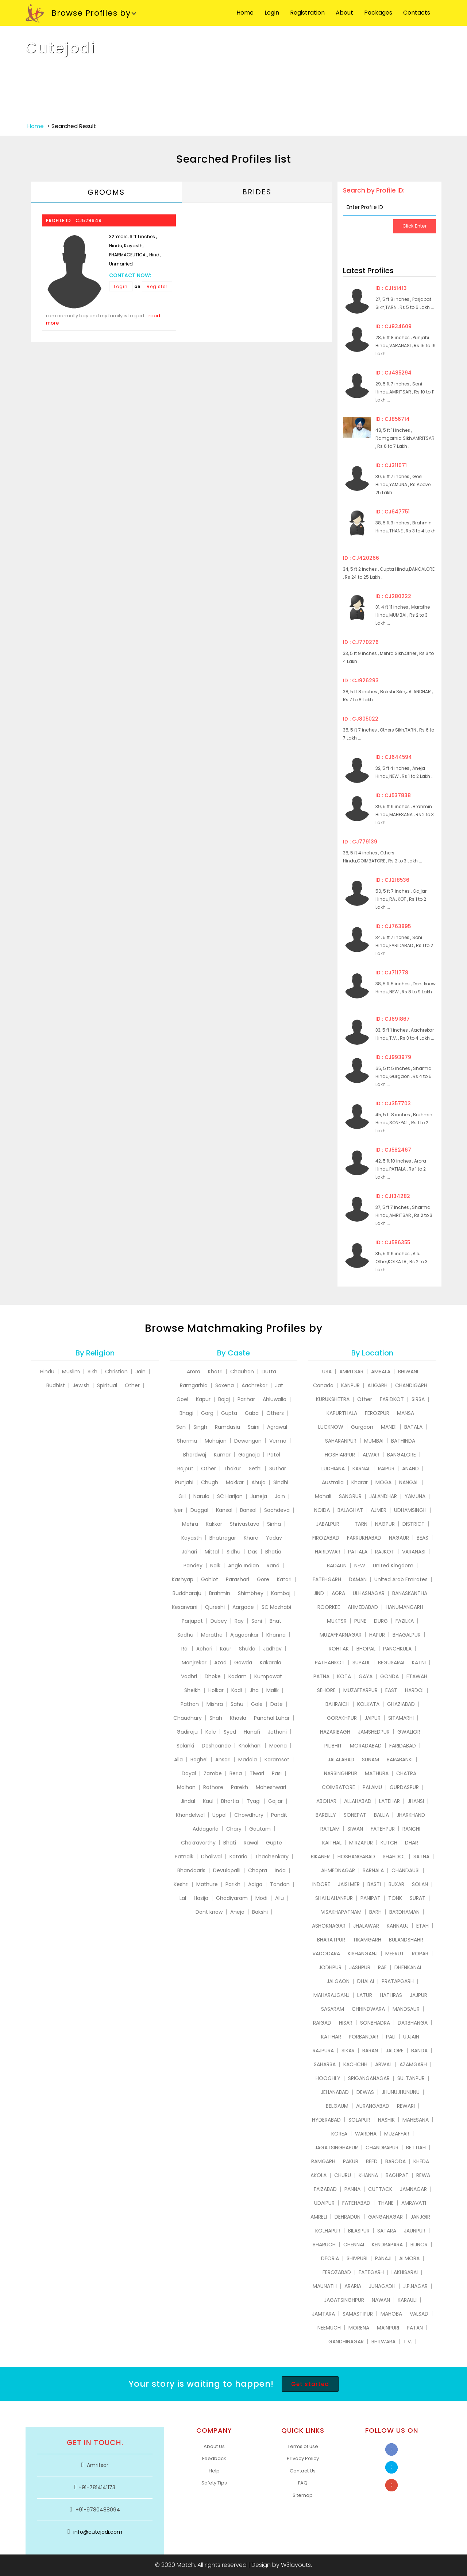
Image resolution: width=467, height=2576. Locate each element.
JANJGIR (420, 2216)
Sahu (237, 1704)
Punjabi (184, 1482)
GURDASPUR (404, 1787)
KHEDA (421, 2161)
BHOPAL (365, 1648)
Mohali (323, 1496)
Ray (239, 1621)
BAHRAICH (337, 1704)
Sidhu (233, 1551)
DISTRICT (413, 1524)
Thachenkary (272, 1856)
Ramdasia (227, 1427)
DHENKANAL (408, 1967)
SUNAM (370, 1759)
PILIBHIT (333, 1745)
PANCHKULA (397, 1648)
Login (272, 12)
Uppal (219, 1815)
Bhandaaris (191, 1870)
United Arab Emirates (401, 1579)
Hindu (47, 1371)
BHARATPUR (331, 1939)
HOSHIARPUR (340, 1454)
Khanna (276, 1634)
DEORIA (330, 2258)
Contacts (416, 12)
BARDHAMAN (404, 1912)
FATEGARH (371, 2272)
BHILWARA (383, 2341)
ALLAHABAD (357, 1801)
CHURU (342, 2175)
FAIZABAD (325, 2189)
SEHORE (326, 1690)
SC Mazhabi (276, 1607)
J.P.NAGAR (415, 2286)
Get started (310, 2384)
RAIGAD (322, 2022)
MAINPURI (388, 2327)
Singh (200, 1427)
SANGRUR (350, 1496)
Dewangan (248, 1440)
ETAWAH (416, 1676)
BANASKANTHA (409, 1593)
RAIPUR (386, 1468)
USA (327, 1371)
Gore (263, 1579)
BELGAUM (337, 2106)
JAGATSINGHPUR (344, 2300)
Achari (204, 1648)
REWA (423, 2175)
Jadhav (272, 1648)
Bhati (229, 1842)
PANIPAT (370, 1898)
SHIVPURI (357, 2258)
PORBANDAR (363, 2036)
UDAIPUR (324, 2203)
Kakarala (270, 1662)
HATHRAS (391, 1995)
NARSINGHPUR (340, 1773)
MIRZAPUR (361, 1842)
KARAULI (407, 2300)
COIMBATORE (338, 1787)
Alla (178, 1759)
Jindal (188, 1801)
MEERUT (394, 1953)
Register (157, 286)
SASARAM (332, 2009)
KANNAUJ (398, 1925)
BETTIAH (416, 2147)
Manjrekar (194, 1662)
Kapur (203, 1399)
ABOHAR (326, 1801)
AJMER (378, 1510)
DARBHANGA (413, 2022)
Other (132, 1385)
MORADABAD (366, 1745)
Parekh (239, 1787)
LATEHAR (389, 1801)
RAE (382, 1967)
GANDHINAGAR (346, 2341)
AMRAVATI (413, 2203)
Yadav (274, 1537)
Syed (230, 1731)
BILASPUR (359, 2230)
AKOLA (318, 2175)
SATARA (386, 2230)
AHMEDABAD (363, 1607)
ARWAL (383, 2064)
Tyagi (253, 1801)
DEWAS (365, 2092)
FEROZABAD (337, 2272)
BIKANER (320, 1856)
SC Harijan (230, 1496)
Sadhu (185, 1634)
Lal (183, 1898)
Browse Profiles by (78, 13)
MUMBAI (373, 1440)
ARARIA (352, 2286)
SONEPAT (355, 1815)
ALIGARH (377, 1385)
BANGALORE (401, 1454)
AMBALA (380, 1371)
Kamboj (280, 1593)
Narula (201, 1496)
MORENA (358, 2327)
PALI (390, 2036)
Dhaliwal (211, 1856)
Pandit (279, 1815)
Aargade (243, 1607)
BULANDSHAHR (406, 1939)
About (344, 12)
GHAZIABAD (401, 1704)
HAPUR (377, 1634)
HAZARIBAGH (335, 1731)
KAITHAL (331, 1842)
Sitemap (303, 2495)
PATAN (415, 2327)
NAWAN (381, 2300)
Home (245, 12)
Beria (235, 1773)
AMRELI (318, 2216)
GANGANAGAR (385, 2216)
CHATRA (406, 1773)
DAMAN (358, 1579)
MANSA (405, 1413)
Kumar (222, 1454)
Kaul (208, 1801)
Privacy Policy (303, 2458)
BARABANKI (400, 1759)
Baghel (199, 1759)
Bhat (275, 1621)
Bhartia (230, 1801)
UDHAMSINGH (410, 1510)
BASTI (374, 1884)
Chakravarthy (198, 1842)
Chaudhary (187, 1718)
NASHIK (386, 2119)
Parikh (232, 1884)
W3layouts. (296, 2565)
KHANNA (368, 2175)
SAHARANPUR (340, 1440)
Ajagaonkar (244, 1634)
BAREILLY (326, 1815)
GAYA (366, 1676)
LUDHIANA (333, 1468)
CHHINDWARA (368, 2009)
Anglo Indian (243, 1565)
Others (275, 1413)
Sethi (255, 1468)
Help (214, 2470)
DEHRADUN (347, 2216)
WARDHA (366, 2133)
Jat (279, 1385)
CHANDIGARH (411, 1385)
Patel (273, 1454)
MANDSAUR (406, 2009)
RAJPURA (323, 2050)
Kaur (225, 1648)
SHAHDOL (394, 1856)
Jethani (277, 1731)
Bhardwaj (194, 1454)
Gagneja (249, 1454)
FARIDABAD (402, 1745)
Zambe (213, 1773)
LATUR (364, 1995)
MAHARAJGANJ (331, 1995)
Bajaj (224, 1399)
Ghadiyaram (232, 1898)
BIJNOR (419, 2244)
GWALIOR (408, 1731)
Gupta (229, 1413)
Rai (185, 1648)
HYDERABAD (326, 2119)
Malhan (186, 1787)
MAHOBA (391, 2313)
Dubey (219, 1621)
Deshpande (216, 1745)
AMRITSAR (351, 1371)
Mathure (207, 1884)
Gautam (260, 1828)
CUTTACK (380, 2189)
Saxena (224, 1385)
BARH (375, 1912)
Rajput (185, 1468)
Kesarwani (184, 1607)
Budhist (55, 1385)
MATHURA (377, 1773)
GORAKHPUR (342, 1718)
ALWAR (371, 1454)
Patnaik (184, 1856)
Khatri (215, 1371)
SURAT (417, 1898)
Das (253, 1551)
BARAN (370, 2050)
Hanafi (252, 1731)
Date (276, 1704)
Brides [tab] (256, 192)
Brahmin (219, 1593)
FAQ (303, 2482)
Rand (273, 1565)
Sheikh (192, 1690)
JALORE (395, 2050)
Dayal (189, 1773)
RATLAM (330, 1828)
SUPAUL (361, 1662)
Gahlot (209, 1579)
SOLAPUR (359, 2119)
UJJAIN (411, 2036)
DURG (381, 1621)
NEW (359, 1565)
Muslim (71, 1371)
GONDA (389, 1676)
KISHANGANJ (363, 1953)
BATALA (413, 1427)
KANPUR (350, 1385)
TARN (361, 1524)
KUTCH (389, 1842)
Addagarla (206, 1828)
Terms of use (302, 2446)
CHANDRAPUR (382, 2147)
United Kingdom (393, 1565)
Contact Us (303, 2470)
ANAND (410, 1468)
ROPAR (420, 1953)
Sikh (92, 1371)
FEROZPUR (377, 1413)
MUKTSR (337, 1621)
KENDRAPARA (387, 2244)
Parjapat (192, 1621)
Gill (182, 1496)
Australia (333, 1482)
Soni (256, 1621)
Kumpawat (268, 1676)
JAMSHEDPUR (374, 1731)
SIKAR (348, 2050)
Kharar (359, 1482)
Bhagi (186, 1413)
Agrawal (277, 1427)
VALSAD (419, 2313)
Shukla (247, 1648)
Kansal (224, 1510)
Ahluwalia (274, 1399)
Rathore (213, 1787)
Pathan (190, 1704)
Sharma (187, 1440)
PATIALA (357, 1551)
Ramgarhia (194, 1385)
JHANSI (416, 1801)
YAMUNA (415, 1496)
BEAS (422, 1537)
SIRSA (418, 1399)
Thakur (232, 1468)
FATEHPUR (383, 1828)
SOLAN (420, 1884)
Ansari (223, 1759)
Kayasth (191, 1537)
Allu (279, 1898)
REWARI (406, 2106)
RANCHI (411, 1828)
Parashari (237, 1579)
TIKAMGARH (367, 1939)
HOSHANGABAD (356, 1856)
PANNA (352, 2189)
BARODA (395, 2161)
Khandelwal (190, 1815)
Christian (116, 1371)
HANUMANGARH (404, 1607)
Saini (253, 1427)
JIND (318, 1593)
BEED (372, 2161)
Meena (278, 1745)
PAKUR (350, 2161)
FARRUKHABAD (364, 1537)
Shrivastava (244, 1524)
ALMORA (409, 2258)
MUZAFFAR (396, 2133)
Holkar (216, 1690)
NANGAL (408, 1482)
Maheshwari (271, 1787)
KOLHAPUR (327, 2230)
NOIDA (322, 1510)
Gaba (252, 1413)
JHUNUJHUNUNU (401, 2092)
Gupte (274, 1842)
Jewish (81, 1385)
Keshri (181, 1884)
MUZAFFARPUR (360, 1690)
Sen (181, 1427)
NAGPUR (385, 1524)
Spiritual (107, 1385)
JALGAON (338, 1981)
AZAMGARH (413, 2064)
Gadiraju (187, 1731)
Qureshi (215, 1607)
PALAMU (372, 1787)
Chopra (257, 1870)
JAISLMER (349, 1884)
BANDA (419, 2050)
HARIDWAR (327, 1551)
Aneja (237, 1912)
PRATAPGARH (398, 1981)
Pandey (193, 1565)
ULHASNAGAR (369, 1593)
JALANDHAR (383, 1496)
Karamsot (277, 1759)
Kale (210, 1731)
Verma (277, 1440)
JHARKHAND (411, 1815)
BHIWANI (408, 1371)
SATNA (421, 1856)
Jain (140, 1371)
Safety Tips (214, 2482)
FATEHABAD (356, 2203)
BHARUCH (324, 2244)
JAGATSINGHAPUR (336, 2147)
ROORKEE (328, 1607)
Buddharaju (187, 1593)
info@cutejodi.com (97, 2532)
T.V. (407, 2341)
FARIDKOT (392, 1399)
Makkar (235, 1482)
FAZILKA (404, 1621)
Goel (182, 1399)
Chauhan (242, 1371)
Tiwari (257, 1773)
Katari (284, 1579)
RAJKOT (384, 1551)
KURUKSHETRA (333, 1399)
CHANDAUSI (405, 1870)
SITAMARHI (401, 1718)
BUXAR (396, 1884)
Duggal (199, 1510)
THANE (386, 2203)
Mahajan (216, 1440)
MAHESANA (415, 2119)
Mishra (215, 1704)
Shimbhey (250, 1593)
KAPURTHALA (342, 1413)
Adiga (255, 1884)
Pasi (277, 1773)
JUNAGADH (382, 2286)
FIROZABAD (325, 1537)
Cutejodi (61, 47)
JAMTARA (323, 2313)
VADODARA (326, 1953)
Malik (272, 1690)
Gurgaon (362, 1427)
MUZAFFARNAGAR (341, 1634)
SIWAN (355, 1828)
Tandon (280, 1884)
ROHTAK (339, 1648)
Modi (261, 1898)
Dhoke (213, 1676)
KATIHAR (331, 2036)
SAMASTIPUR (358, 2313)
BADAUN (337, 1565)
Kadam (237, 1676)
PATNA (321, 1676)
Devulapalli (226, 1870)
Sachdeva (277, 1510)
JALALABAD (341, 1759)
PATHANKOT (330, 1662)
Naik (215, 1565)
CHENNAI (353, 2244)
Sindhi (280, 1482)
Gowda (243, 1662)
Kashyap (182, 1579)
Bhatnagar (222, 1537)
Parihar (246, 1399)
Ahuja (258, 1482)
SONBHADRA (375, 2022)
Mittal (212, 1551)
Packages (378, 12)
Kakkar (214, 1524)
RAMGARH (323, 2161)
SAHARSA (325, 2064)
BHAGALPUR (407, 1634)
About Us (214, 2446)
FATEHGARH (327, 1579)
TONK (395, 1898)
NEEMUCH (329, 2327)
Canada (323, 1385)
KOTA (344, 1676)
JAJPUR (418, 1995)
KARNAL (361, 1468)
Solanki (185, 1745)
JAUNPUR (414, 2230)
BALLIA (381, 1815)
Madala (247, 1759)
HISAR (345, 2022)
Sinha (274, 1524)
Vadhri (189, 1676)
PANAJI (383, 2258)
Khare (251, 1537)
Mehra (190, 1524)
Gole (257, 1704)
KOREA (339, 2133)
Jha (254, 1690)
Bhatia (273, 1551)
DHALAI (365, 1981)
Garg (207, 1413)
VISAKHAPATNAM (341, 1912)
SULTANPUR (411, 2078)
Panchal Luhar (272, 1718)
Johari (189, 1551)
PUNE (360, 1621)
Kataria (238, 1856)
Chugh (209, 1482)
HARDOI (414, 1690)
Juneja (258, 1496)
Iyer (178, 1510)
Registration (307, 12)
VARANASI (413, 1551)
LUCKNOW (330, 1427)
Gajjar (275, 1801)
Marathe (212, 1634)
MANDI (389, 1427)
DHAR (411, 1842)
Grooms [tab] (106, 192)
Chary (234, 1828)
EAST (391, 1690)
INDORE (321, 1884)
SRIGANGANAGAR (369, 2078)
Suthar (277, 1468)
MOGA (383, 1482)
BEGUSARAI (391, 1662)
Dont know (209, 1912)
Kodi (236, 1690)
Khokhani (250, 1745)
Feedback (214, 2458)
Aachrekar (254, 1385)
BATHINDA (403, 1440)
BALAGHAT (350, 1510)
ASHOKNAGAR (329, 1925)
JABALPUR (327, 1524)
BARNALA (373, 1870)
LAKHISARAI (404, 2272)
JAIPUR (372, 1718)
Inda (280, 1870)
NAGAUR (399, 1537)
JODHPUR (330, 1967)
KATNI (419, 1662)
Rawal (251, 1842)
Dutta (269, 1371)
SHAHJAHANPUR (334, 1898)
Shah (215, 1718)
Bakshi (260, 1912)
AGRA (338, 1593)
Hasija (201, 1898)
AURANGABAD (372, 2106)
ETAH (422, 1925)
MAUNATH (325, 2286)
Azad (220, 1662)
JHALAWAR (366, 1925)
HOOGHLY (328, 2078)
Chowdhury (248, 1815)
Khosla (238, 1718)
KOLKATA (368, 1704)
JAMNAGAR (413, 2189)
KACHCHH (355, 2064)
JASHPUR (359, 1967)
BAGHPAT (397, 2175)
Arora (193, 1371)
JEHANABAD (335, 2092)
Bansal (248, 1510)
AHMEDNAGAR (338, 1870)
